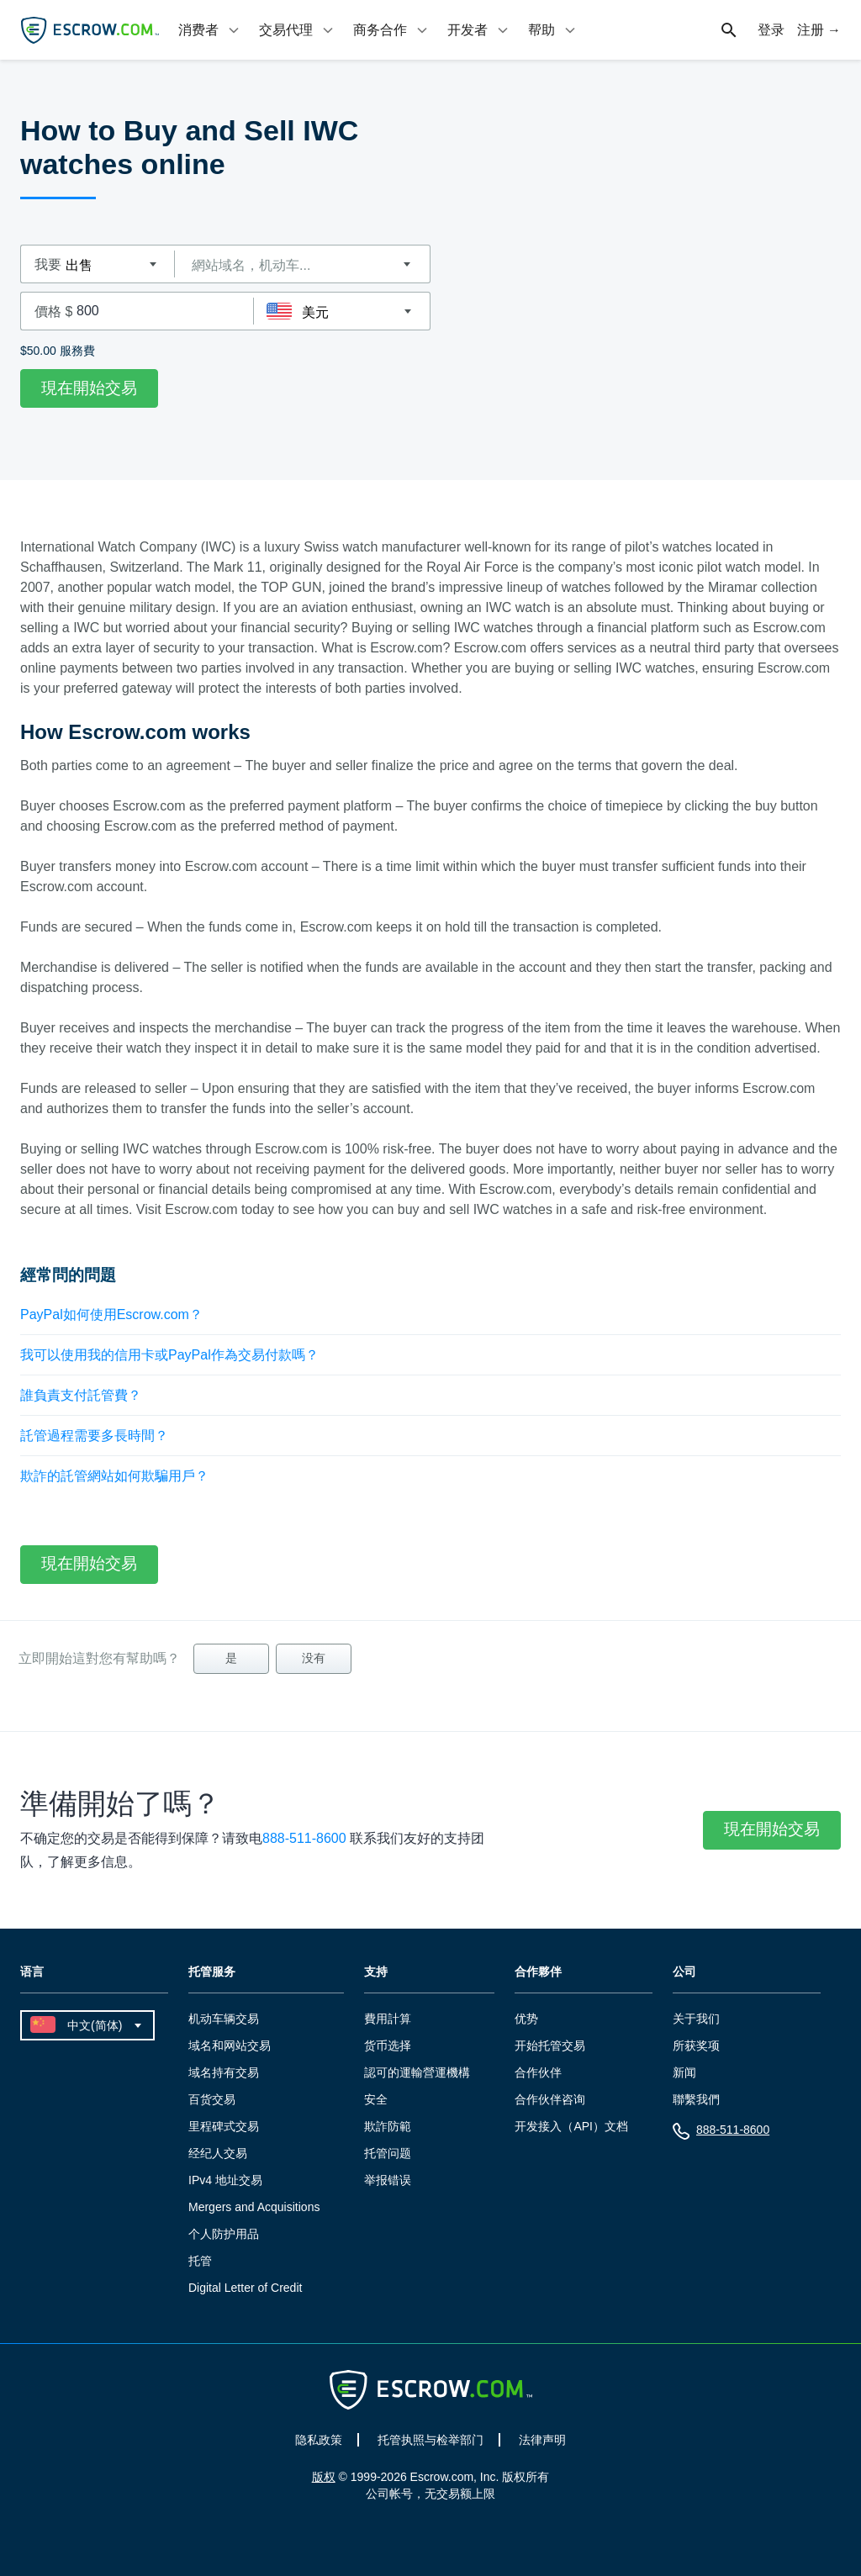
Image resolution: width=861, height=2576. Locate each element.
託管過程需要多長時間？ (94, 1435)
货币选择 (387, 2045)
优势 (526, 2018)
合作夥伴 (538, 1972)
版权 (323, 2477)
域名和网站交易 (229, 2045)
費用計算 (387, 2018)
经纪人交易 (217, 2153)
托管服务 (211, 1972)
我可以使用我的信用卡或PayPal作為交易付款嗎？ (169, 1355)
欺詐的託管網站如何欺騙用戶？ (114, 1476)
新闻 (684, 2072)
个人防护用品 (223, 2234)
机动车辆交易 (223, 2018)
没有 (313, 1658)
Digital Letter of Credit (245, 2287)
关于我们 (696, 2018)
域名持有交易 (223, 2072)
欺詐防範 (387, 2126)
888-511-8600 (304, 1838)
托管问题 (387, 2153)
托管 (200, 2260)
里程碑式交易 (223, 2126)
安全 (376, 2099)
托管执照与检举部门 (430, 2440)
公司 (684, 1972)
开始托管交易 (550, 2045)
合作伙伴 (538, 2072)
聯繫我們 (696, 2099)
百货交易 (211, 2099)
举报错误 (387, 2180)
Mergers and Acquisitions (254, 2207)
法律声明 (542, 2440)
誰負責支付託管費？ (80, 1395)
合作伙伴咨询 (550, 2099)
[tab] (210, 30)
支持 (376, 1972)
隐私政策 (318, 2440)
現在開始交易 (89, 388)
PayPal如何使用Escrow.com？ (111, 1314)
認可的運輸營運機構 (417, 2072)
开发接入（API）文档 (571, 2126)
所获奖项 (696, 2045)
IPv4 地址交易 (225, 2180)
